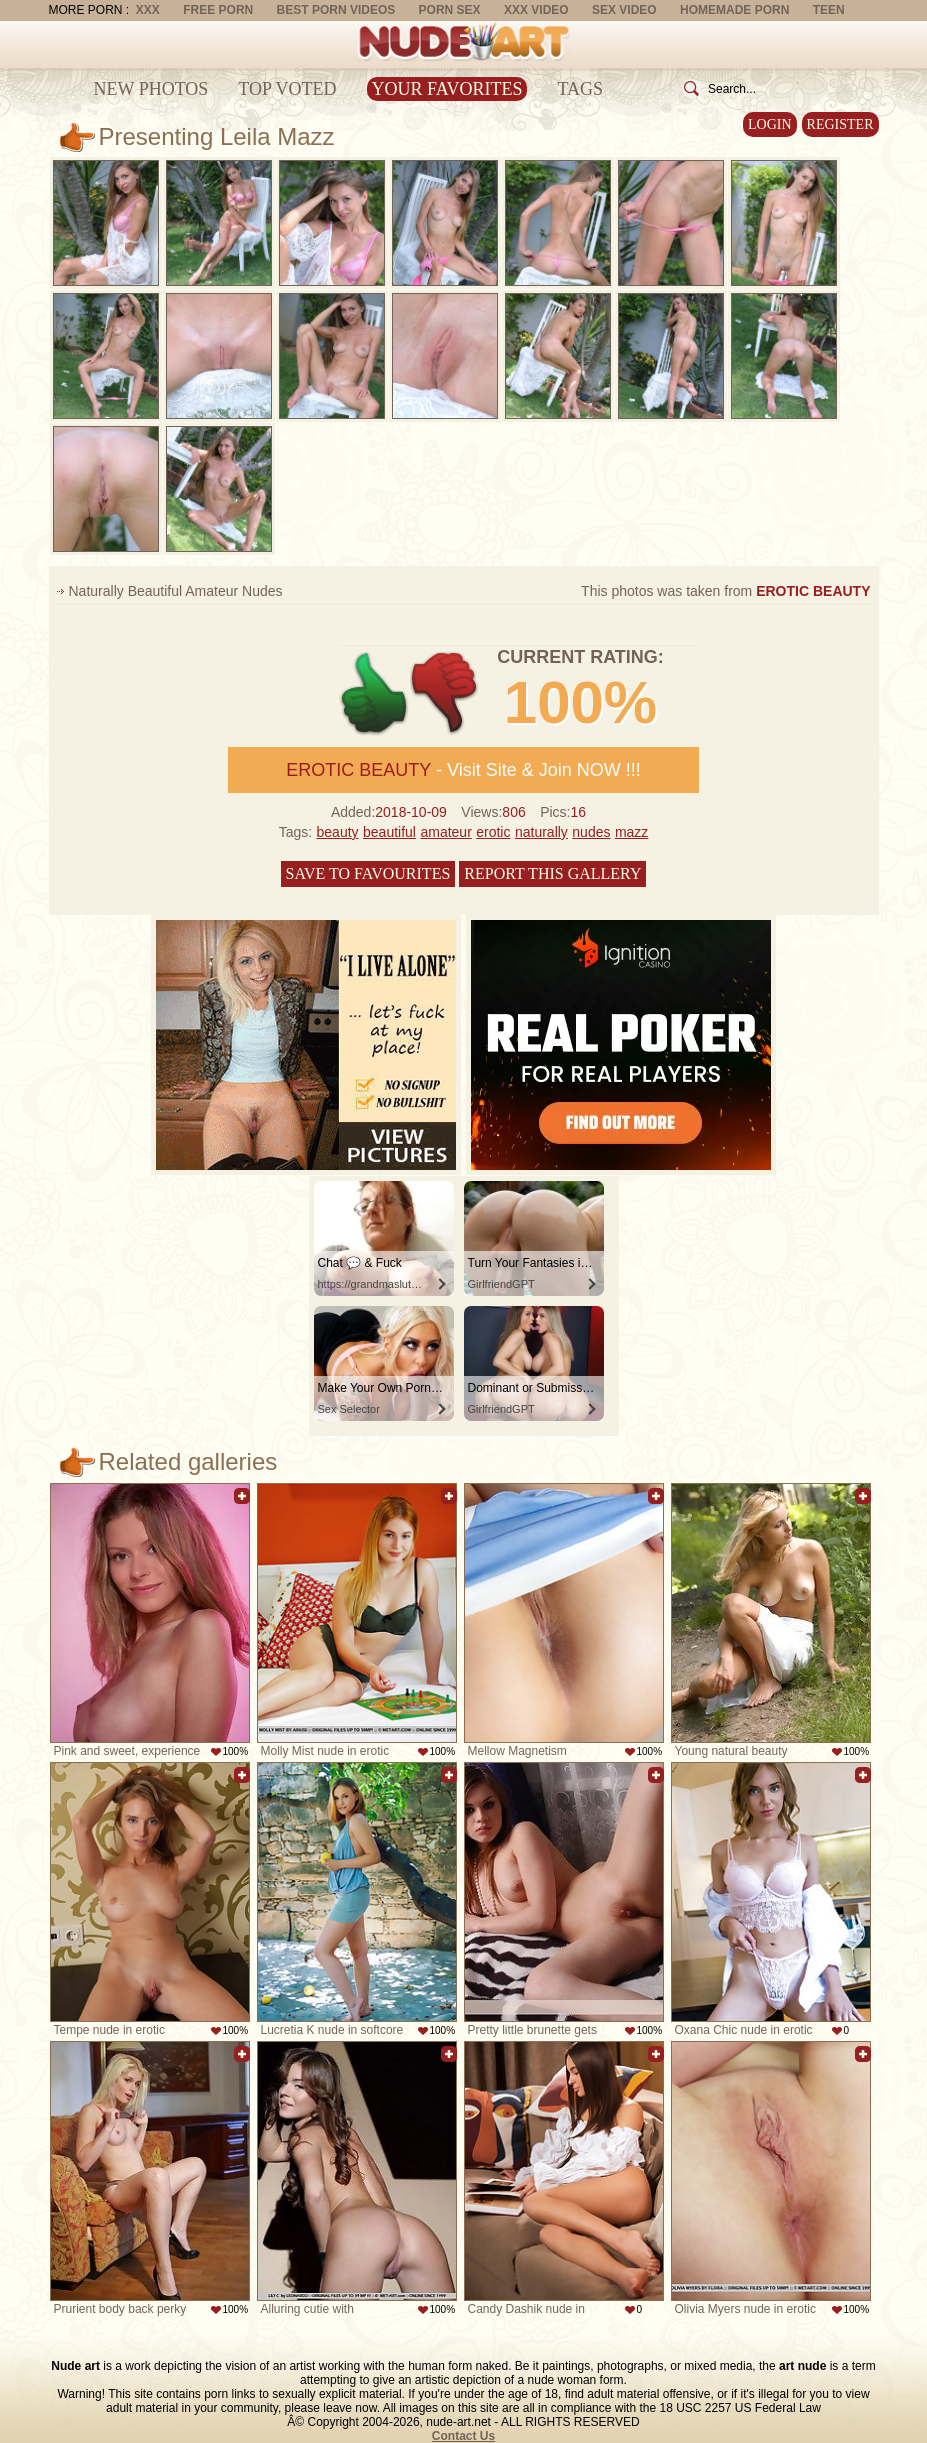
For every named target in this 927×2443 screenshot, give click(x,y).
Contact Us (463, 2436)
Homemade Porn (734, 10)
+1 (374, 693)
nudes (591, 832)
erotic (493, 832)
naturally (541, 832)
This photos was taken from (725, 591)
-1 (445, 693)
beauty (338, 832)
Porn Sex (450, 10)
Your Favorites (447, 89)
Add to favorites (242, 1496)
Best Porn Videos (336, 10)
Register (840, 124)
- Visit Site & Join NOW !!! (463, 770)
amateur (445, 832)
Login (770, 124)
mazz (631, 832)
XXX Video (536, 10)
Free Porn (218, 10)
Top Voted (287, 89)
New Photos (151, 89)
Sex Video (624, 10)
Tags (580, 89)
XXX (148, 10)
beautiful (389, 832)
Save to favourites (368, 873)
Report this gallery (552, 873)
